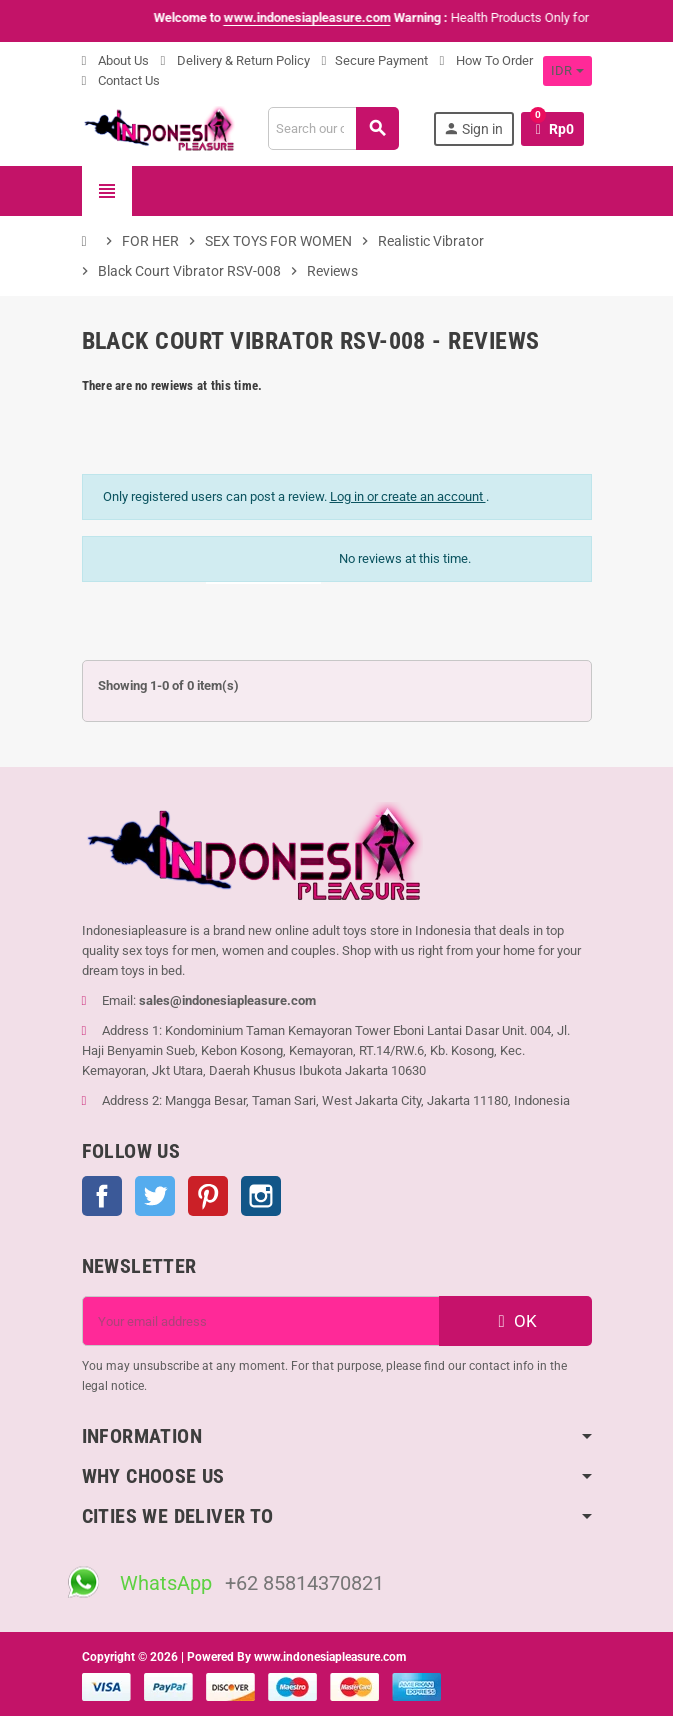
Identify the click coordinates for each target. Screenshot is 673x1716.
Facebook (102, 1196)
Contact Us (121, 80)
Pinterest (208, 1196)
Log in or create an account (408, 496)
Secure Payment (375, 60)
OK (515, 1321)
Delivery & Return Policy (235, 60)
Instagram (261, 1196)
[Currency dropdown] (567, 71)
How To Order (486, 60)
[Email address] (261, 1321)
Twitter (155, 1196)
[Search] (333, 128)
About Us (115, 60)
